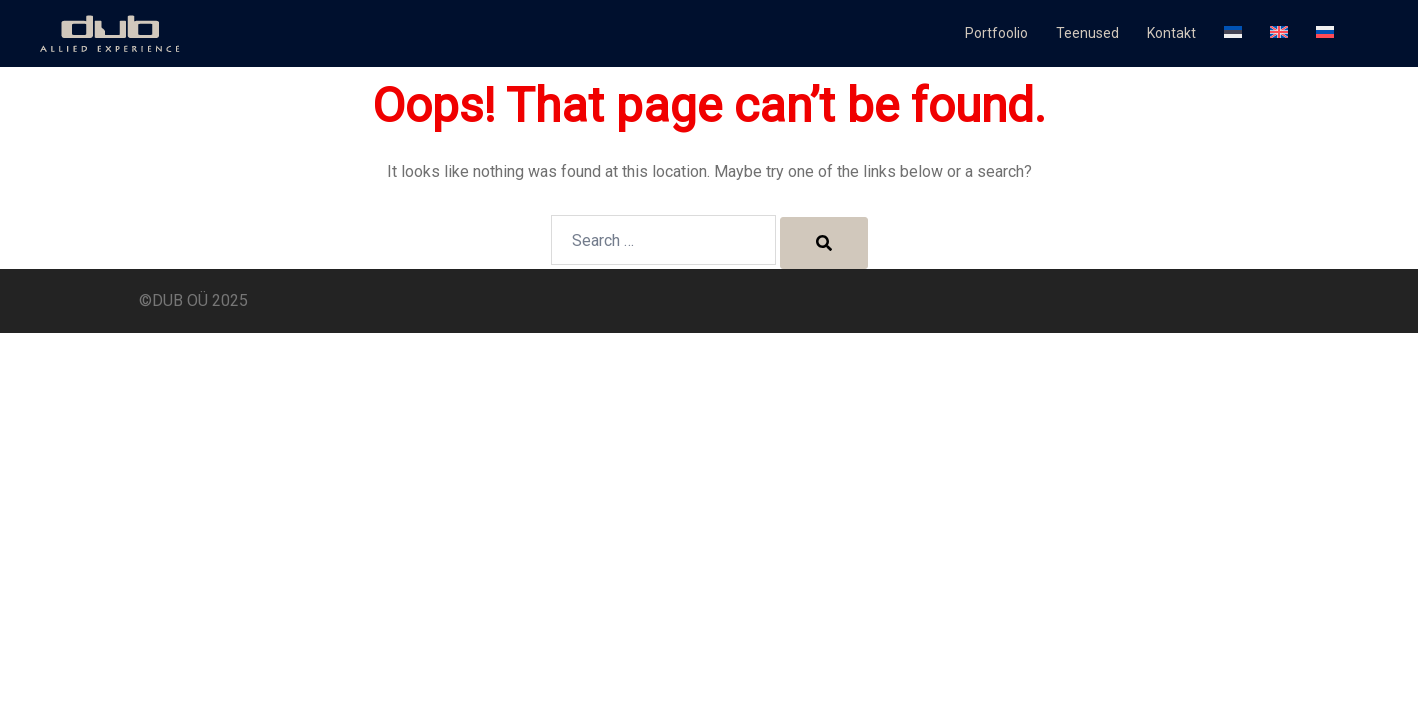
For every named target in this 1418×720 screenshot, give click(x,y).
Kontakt (1171, 33)
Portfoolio (996, 33)
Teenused (1087, 33)
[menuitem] (1233, 34)
